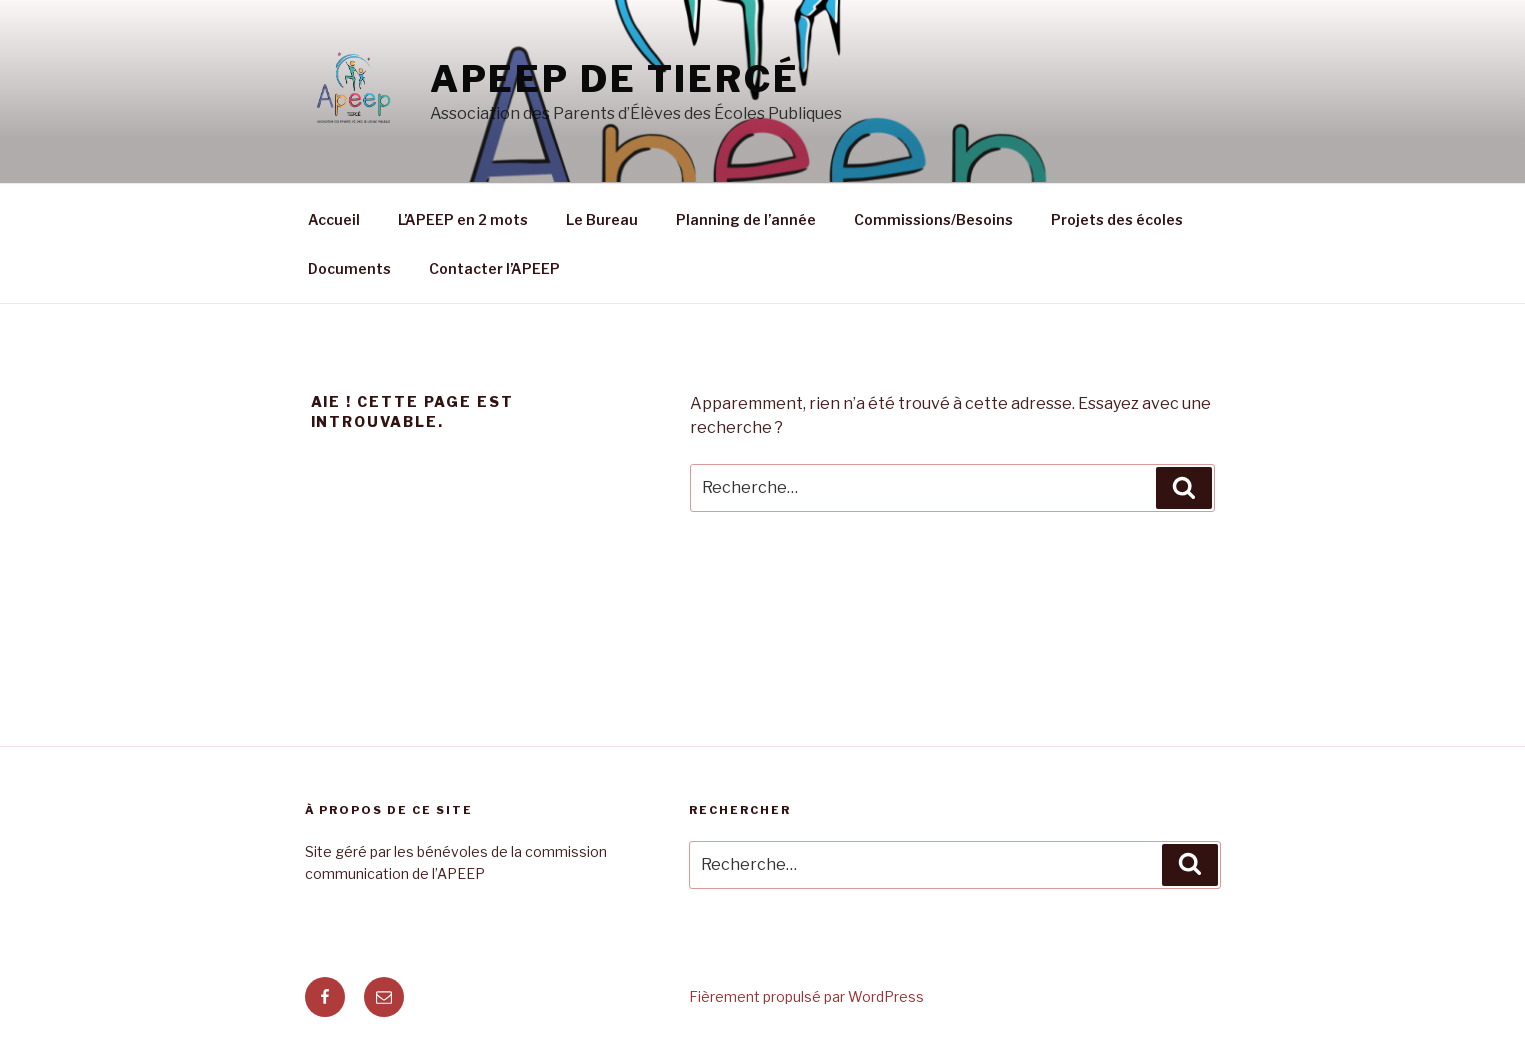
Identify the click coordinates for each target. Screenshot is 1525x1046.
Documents (349, 268)
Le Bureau (602, 219)
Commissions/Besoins (933, 219)
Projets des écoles (1117, 219)
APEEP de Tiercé (615, 79)
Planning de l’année (746, 219)
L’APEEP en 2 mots (463, 219)
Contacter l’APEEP (494, 268)
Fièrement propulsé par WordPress (806, 996)
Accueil (334, 219)
